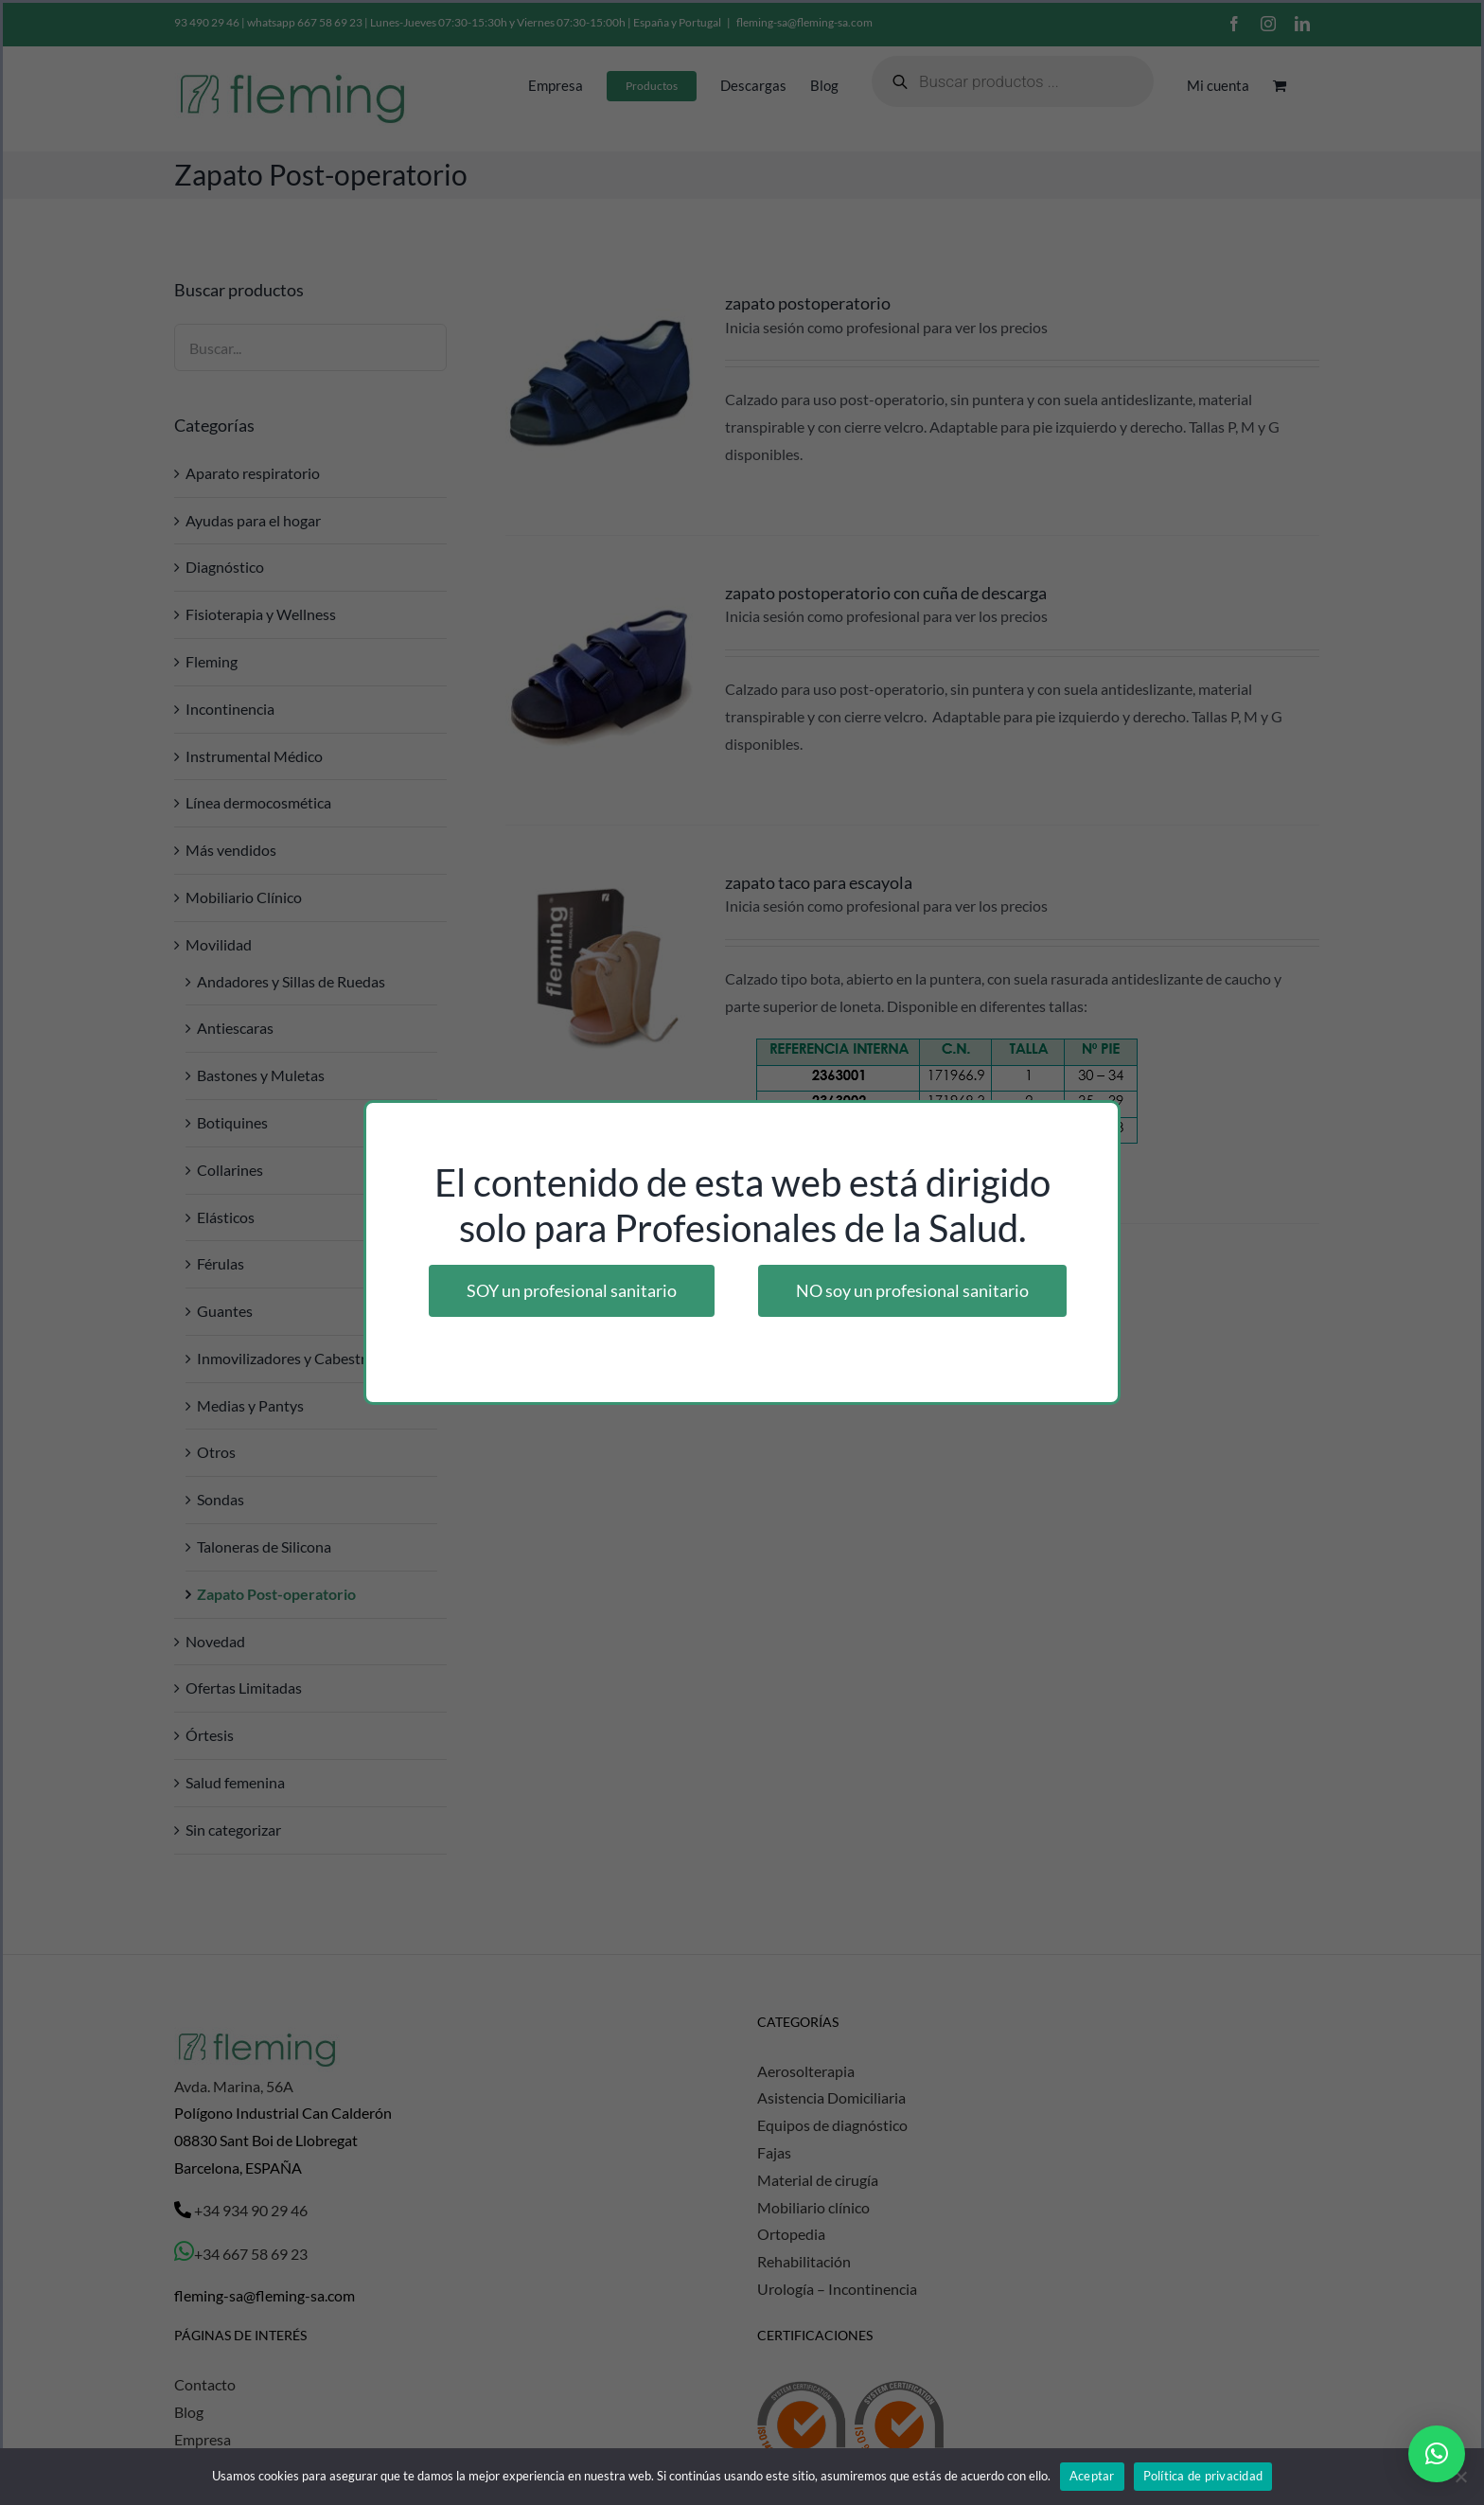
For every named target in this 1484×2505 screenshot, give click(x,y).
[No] (1460, 2476)
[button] (1436, 2453)
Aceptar (1092, 2475)
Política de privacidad (1203, 2475)
